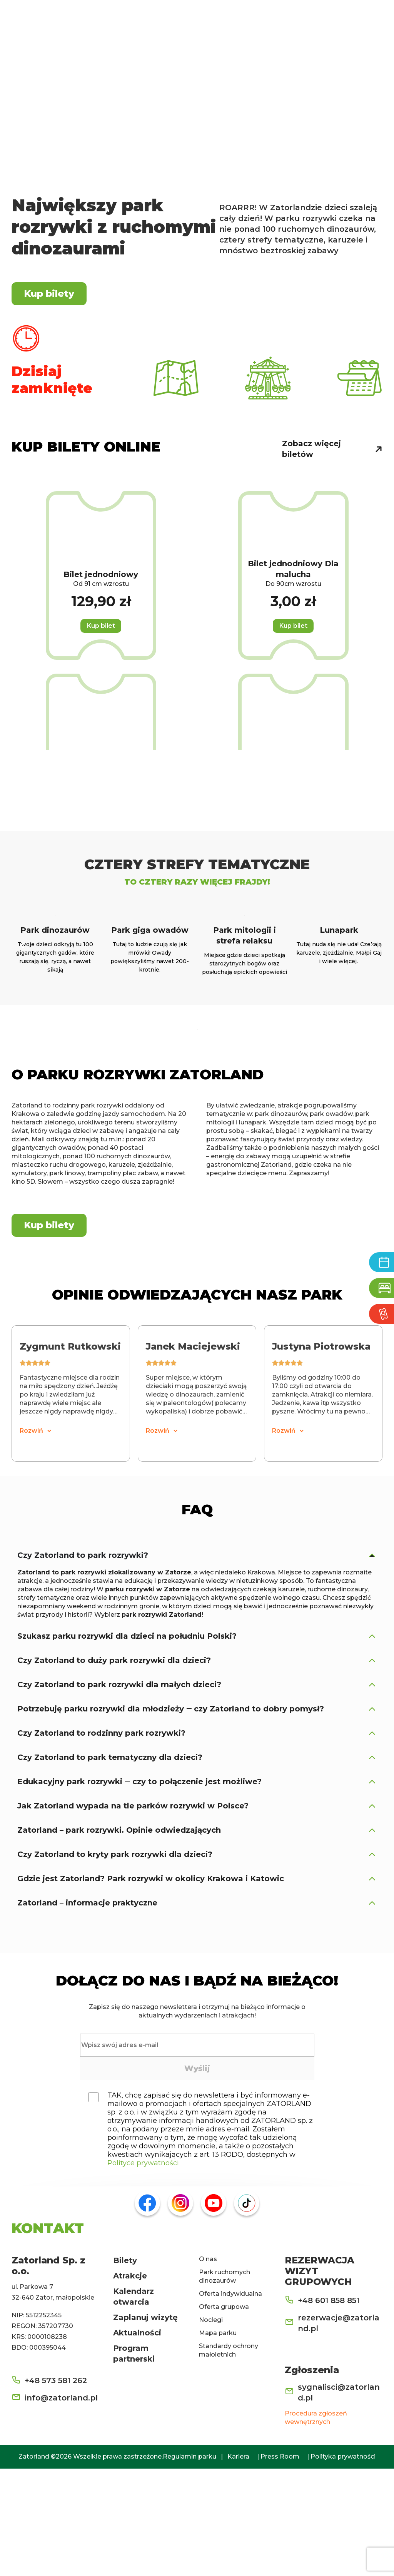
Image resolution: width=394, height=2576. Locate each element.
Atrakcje (130, 2383)
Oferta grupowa (224, 2414)
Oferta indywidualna (230, 2401)
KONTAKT (48, 2335)
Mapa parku (218, 2440)
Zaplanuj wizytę (145, 2424)
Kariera (238, 2564)
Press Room (279, 2564)
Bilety (125, 2367)
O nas (208, 2366)
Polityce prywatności (143, 2270)
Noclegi (211, 2427)
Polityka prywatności (343, 2564)
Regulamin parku (189, 2564)
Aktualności (137, 2440)
